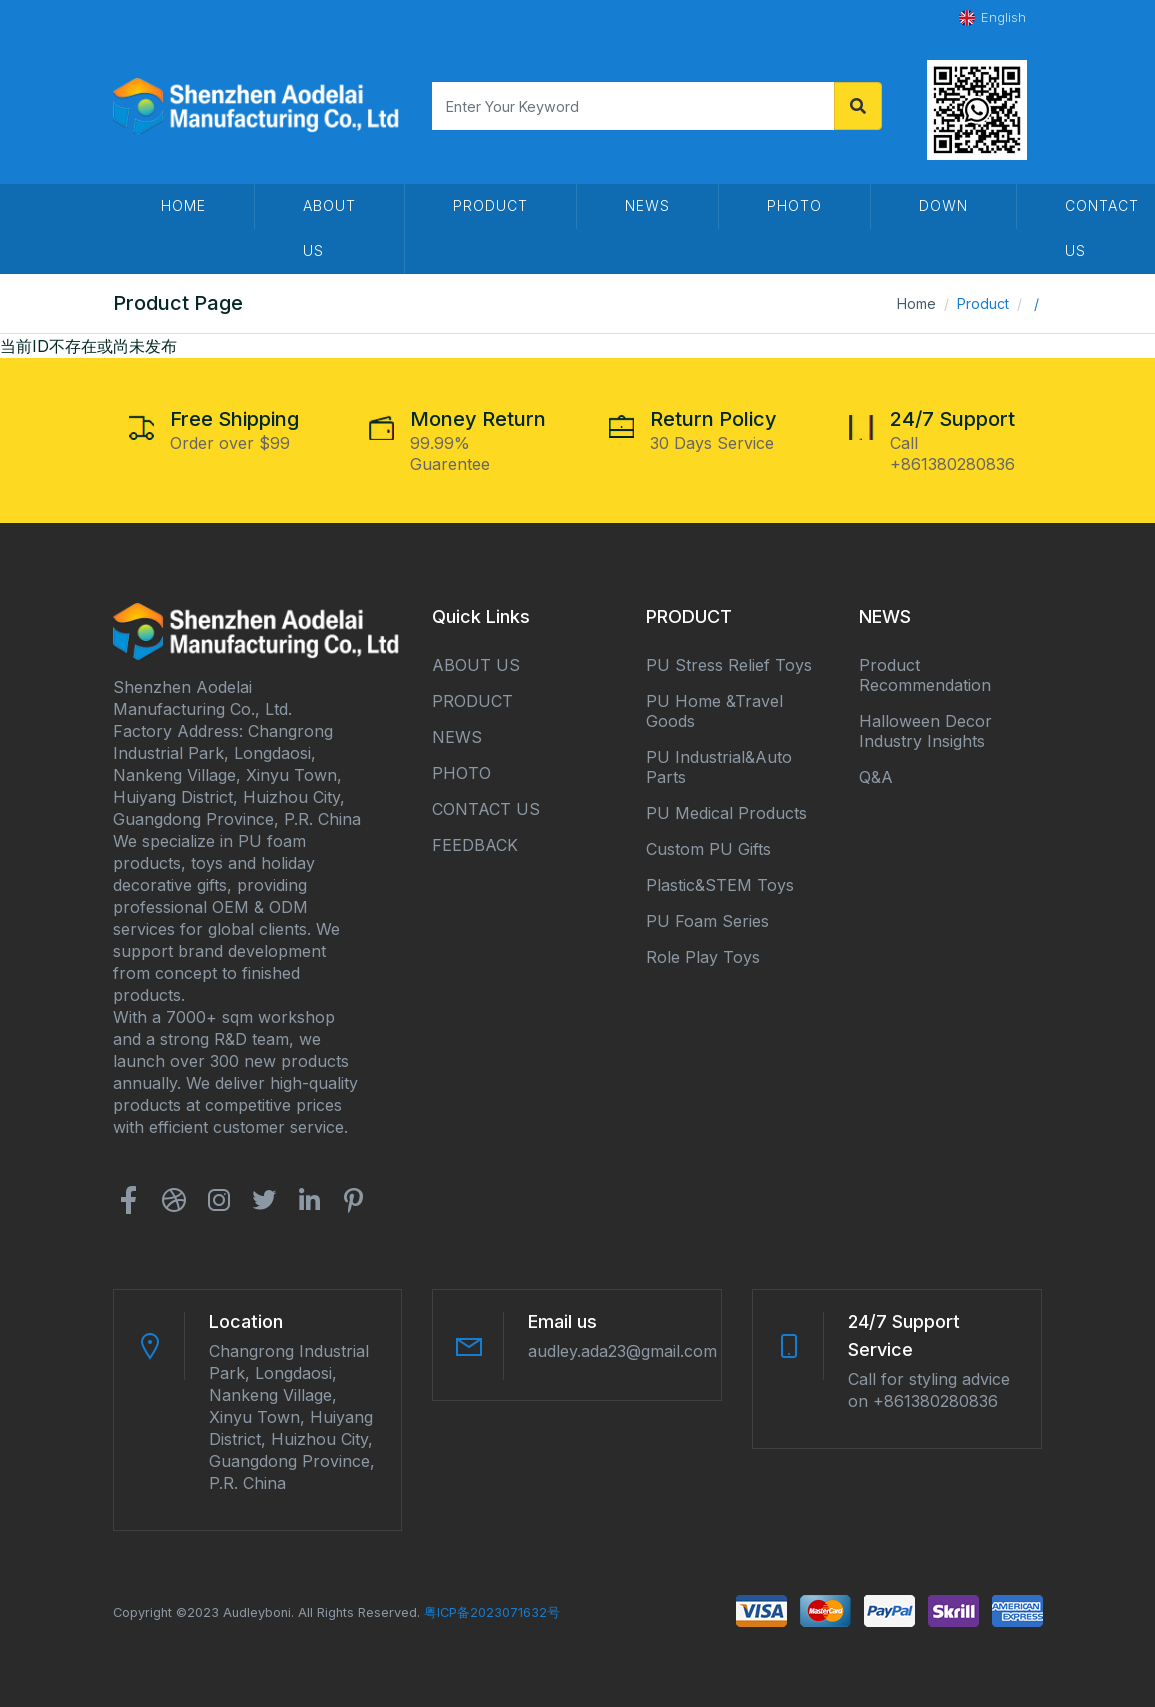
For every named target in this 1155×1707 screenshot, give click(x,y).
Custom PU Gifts (708, 849)
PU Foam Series (707, 921)
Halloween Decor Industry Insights (925, 731)
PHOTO (794, 205)
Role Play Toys (703, 957)
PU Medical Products (726, 813)
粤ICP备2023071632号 (492, 1612)
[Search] (633, 106)
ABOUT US (476, 665)
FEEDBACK (475, 845)
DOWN (943, 205)
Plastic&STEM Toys (720, 885)
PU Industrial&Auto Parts (719, 767)
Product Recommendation (925, 675)
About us (329, 228)
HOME (183, 205)
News (647, 205)
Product (490, 205)
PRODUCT (472, 701)
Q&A (876, 777)
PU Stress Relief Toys (729, 665)
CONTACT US (486, 809)
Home (916, 303)
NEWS (457, 737)
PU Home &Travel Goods (714, 711)
